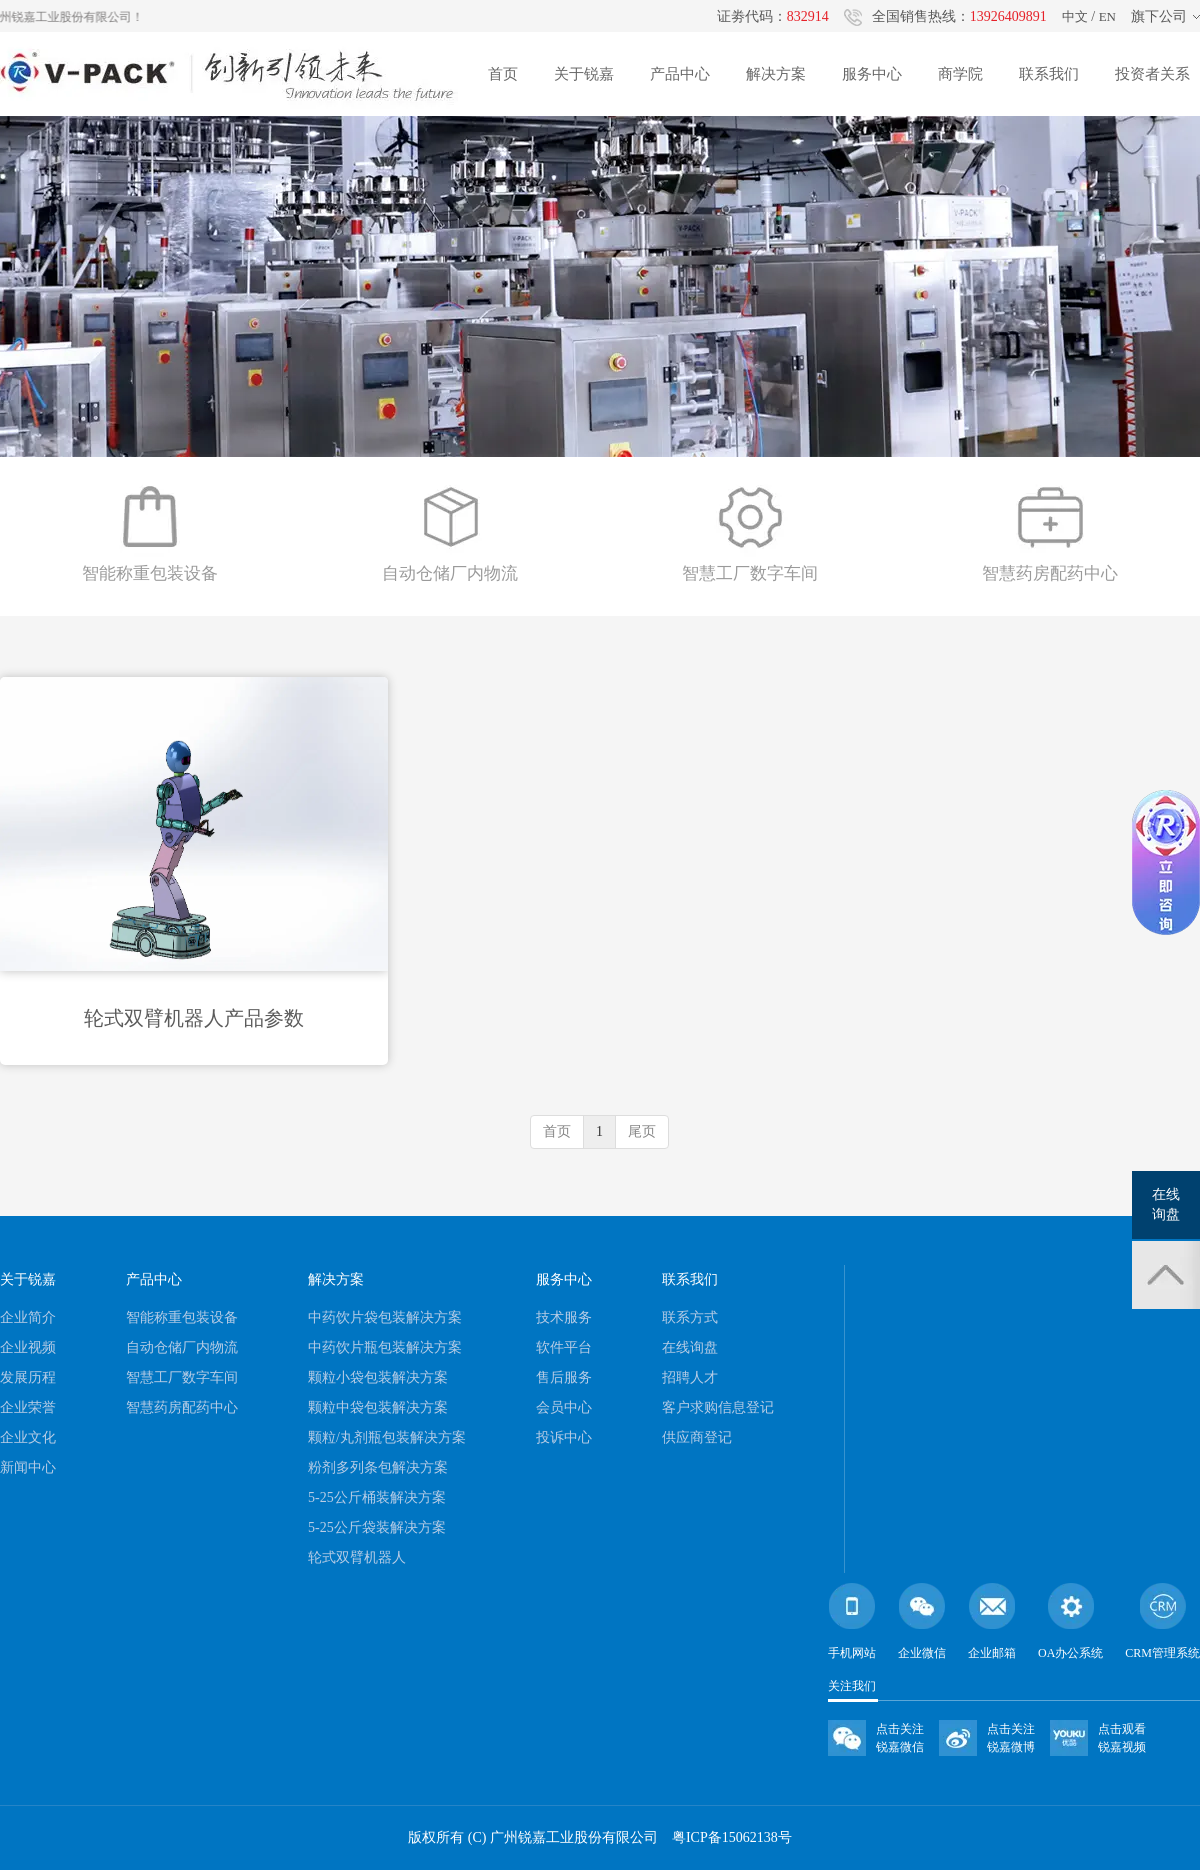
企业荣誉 (28, 1407)
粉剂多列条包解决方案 (378, 1467)
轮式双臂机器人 (357, 1557)
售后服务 (564, 1377)
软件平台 (564, 1347)
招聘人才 (690, 1377)
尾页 (642, 1131)
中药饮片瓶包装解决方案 (385, 1347)
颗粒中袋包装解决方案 (378, 1407)
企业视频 (28, 1347)
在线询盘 (690, 1347)
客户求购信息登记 (718, 1407)
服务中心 (872, 74)
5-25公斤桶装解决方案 (377, 1497)
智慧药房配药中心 (182, 1407)
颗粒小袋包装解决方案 (378, 1377)
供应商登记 (697, 1437)
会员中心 (564, 1407)
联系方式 (690, 1317)
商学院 (960, 74)
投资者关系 (1152, 74)
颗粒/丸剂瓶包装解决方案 (387, 1437)
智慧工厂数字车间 (182, 1377)
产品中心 (680, 74)
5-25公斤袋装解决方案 (377, 1527)
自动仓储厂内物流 (182, 1347)
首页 (503, 74)
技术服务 (564, 1317)
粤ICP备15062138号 (732, 1837)
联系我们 (1049, 74)
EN (1107, 16)
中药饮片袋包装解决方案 (385, 1317)
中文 (1075, 16)
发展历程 (28, 1377)
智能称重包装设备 (182, 1317)
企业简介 (28, 1317)
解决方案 (776, 74)
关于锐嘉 (584, 74)
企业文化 (28, 1437)
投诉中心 (564, 1437)
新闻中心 (28, 1467)
